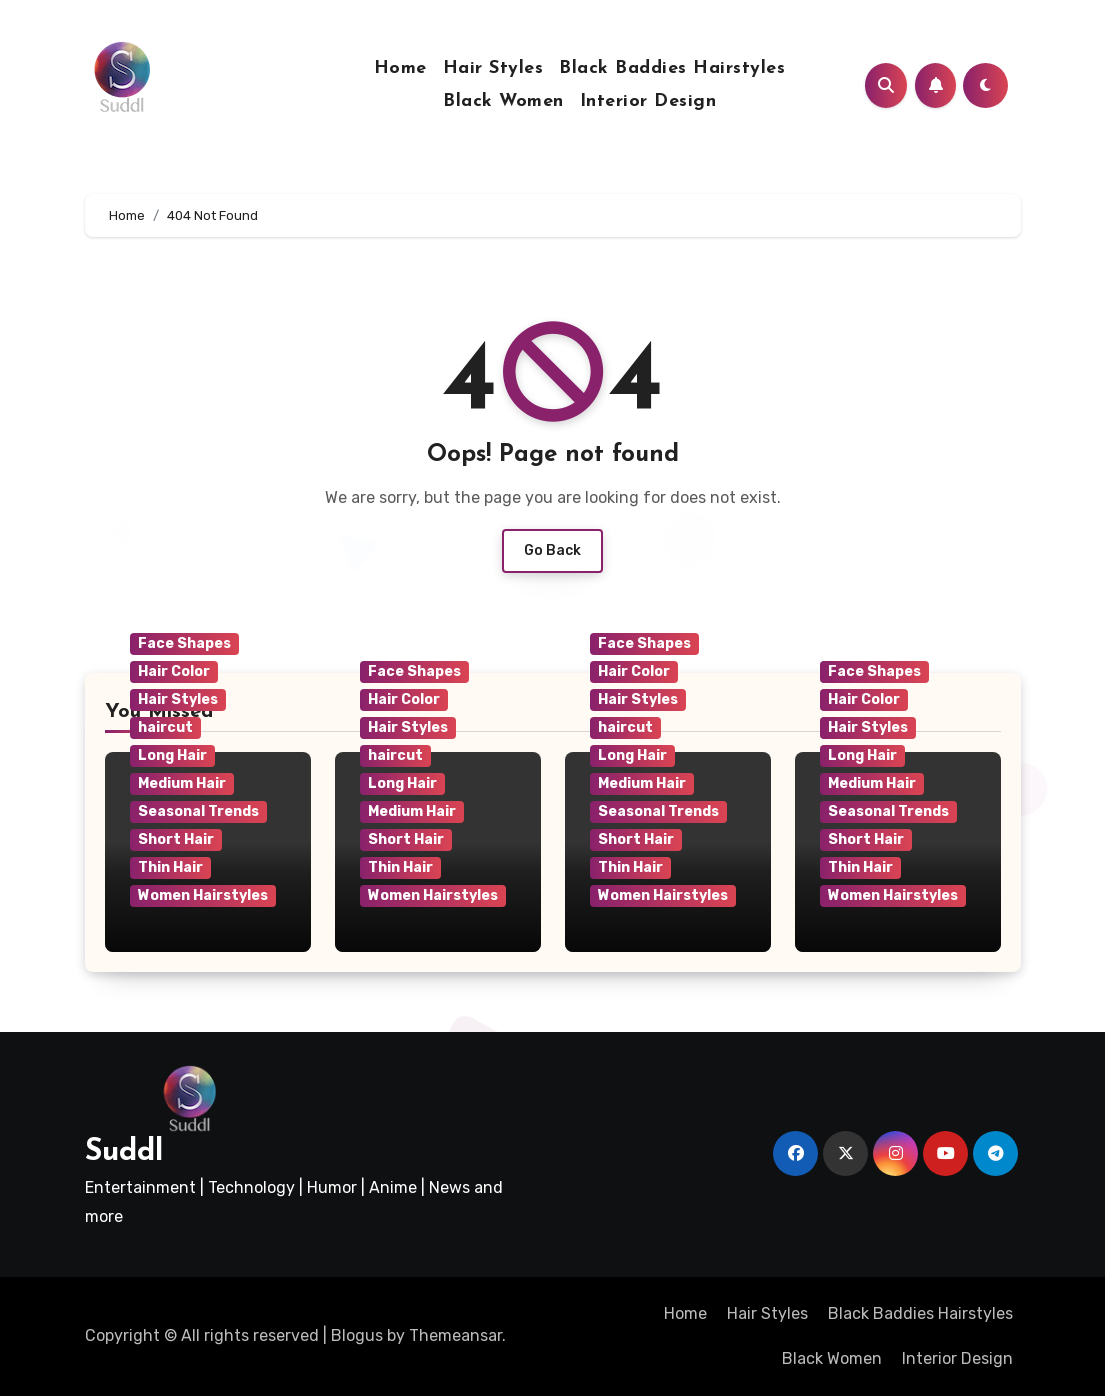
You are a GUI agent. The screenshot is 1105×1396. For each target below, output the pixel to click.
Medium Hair (182, 783)
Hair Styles (493, 68)
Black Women (503, 101)
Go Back (552, 550)
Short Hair (176, 839)
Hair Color (174, 671)
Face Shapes (184, 643)
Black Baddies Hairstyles (672, 68)
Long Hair (172, 755)
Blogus (357, 1335)
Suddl (124, 1152)
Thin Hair (170, 867)
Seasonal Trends (198, 811)
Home (400, 68)
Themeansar (455, 1335)
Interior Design (648, 101)
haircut (165, 727)
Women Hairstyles (203, 895)
